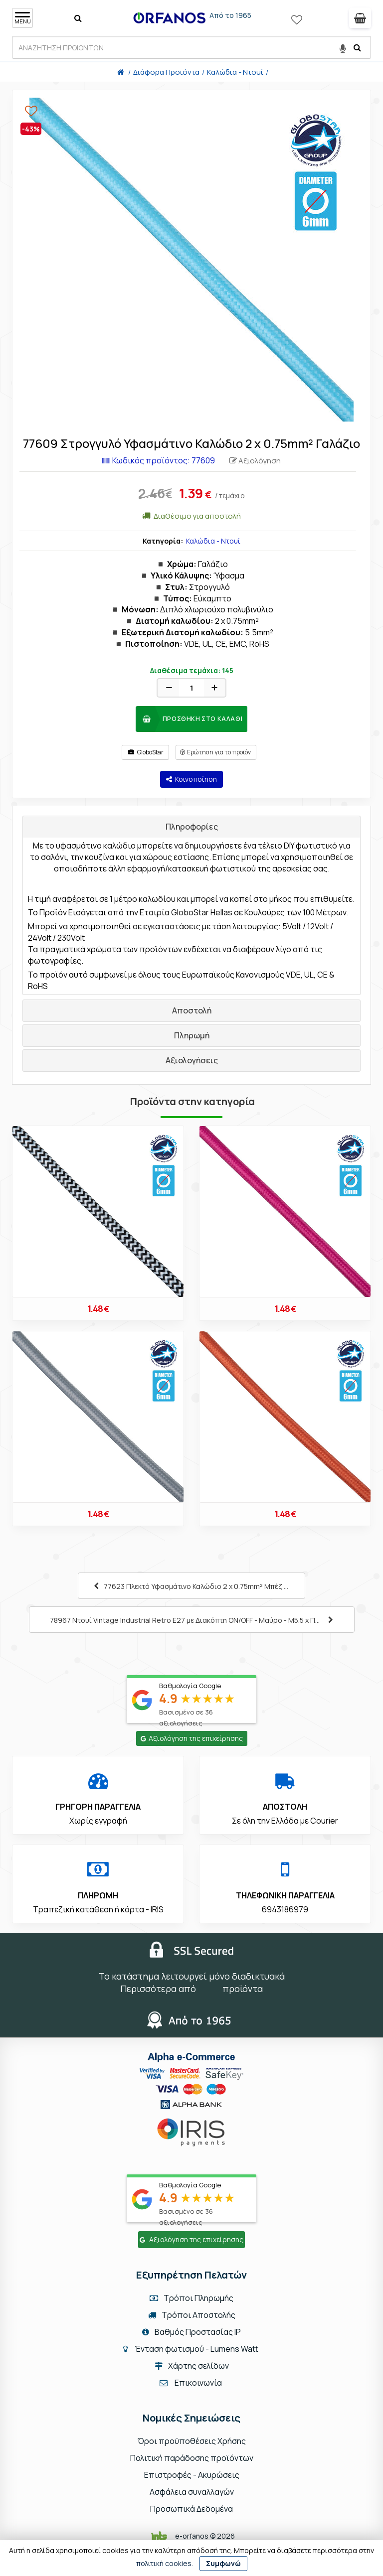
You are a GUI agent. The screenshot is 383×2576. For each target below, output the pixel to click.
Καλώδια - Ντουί (213, 541)
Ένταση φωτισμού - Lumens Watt (196, 2348)
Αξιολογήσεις (192, 1060)
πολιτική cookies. (164, 2563)
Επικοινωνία (198, 2382)
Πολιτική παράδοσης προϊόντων (191, 2457)
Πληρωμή (191, 1035)
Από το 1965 (230, 15)
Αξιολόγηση (255, 460)
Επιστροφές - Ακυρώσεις (191, 2474)
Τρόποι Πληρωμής (191, 2297)
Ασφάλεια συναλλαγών (192, 2491)
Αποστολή (191, 1010)
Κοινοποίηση (191, 779)
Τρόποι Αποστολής (191, 2314)
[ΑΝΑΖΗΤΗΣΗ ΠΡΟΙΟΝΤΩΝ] (191, 47)
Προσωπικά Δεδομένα (191, 2508)
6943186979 (285, 1909)
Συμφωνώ (223, 2563)
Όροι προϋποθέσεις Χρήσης (192, 2440)
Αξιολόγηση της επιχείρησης (192, 1738)
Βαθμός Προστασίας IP (191, 2331)
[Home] (121, 72)
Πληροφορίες (192, 826)
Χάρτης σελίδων (192, 2365)
